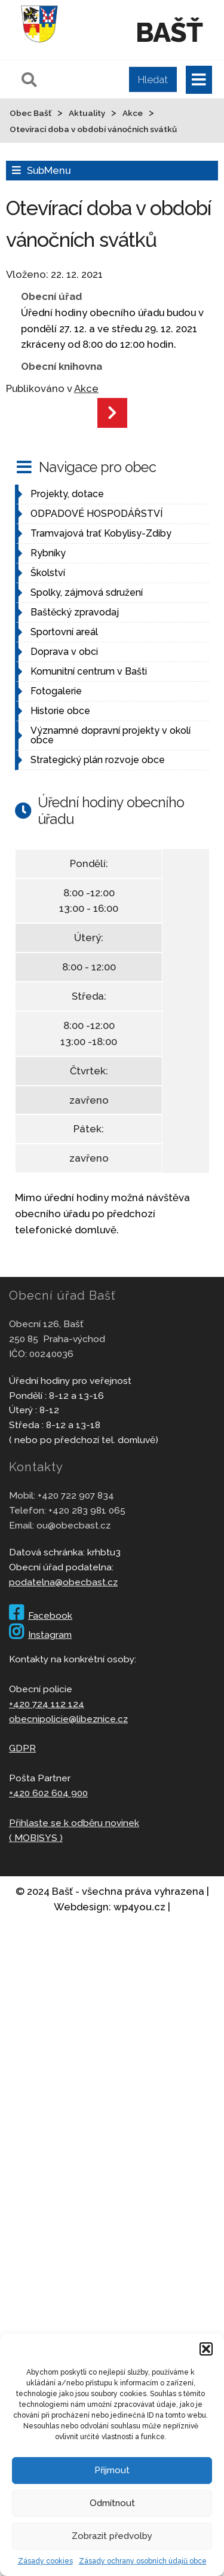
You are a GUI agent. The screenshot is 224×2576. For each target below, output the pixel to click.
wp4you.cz (139, 1907)
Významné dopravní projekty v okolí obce (110, 735)
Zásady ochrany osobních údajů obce (143, 2561)
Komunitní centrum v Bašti (88, 671)
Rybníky (48, 553)
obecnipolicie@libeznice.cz (68, 1719)
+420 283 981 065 (86, 1510)
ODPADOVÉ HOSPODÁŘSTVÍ (96, 513)
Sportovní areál (64, 632)
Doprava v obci (64, 651)
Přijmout (112, 2470)
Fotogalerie (56, 691)
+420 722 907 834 (76, 1495)
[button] (206, 2349)
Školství (47, 572)
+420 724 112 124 (46, 1704)
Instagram (40, 1634)
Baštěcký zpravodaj (74, 612)
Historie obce (60, 710)
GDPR (22, 1748)
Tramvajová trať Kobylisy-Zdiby (100, 533)
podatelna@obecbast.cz (63, 1582)
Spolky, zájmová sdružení (86, 592)
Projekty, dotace (67, 494)
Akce (86, 388)
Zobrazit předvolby (112, 2536)
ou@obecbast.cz (73, 1525)
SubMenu (48, 170)
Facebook (40, 1615)
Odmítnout (112, 2503)
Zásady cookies (45, 2561)
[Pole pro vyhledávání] (98, 79)
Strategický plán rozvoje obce (97, 759)
